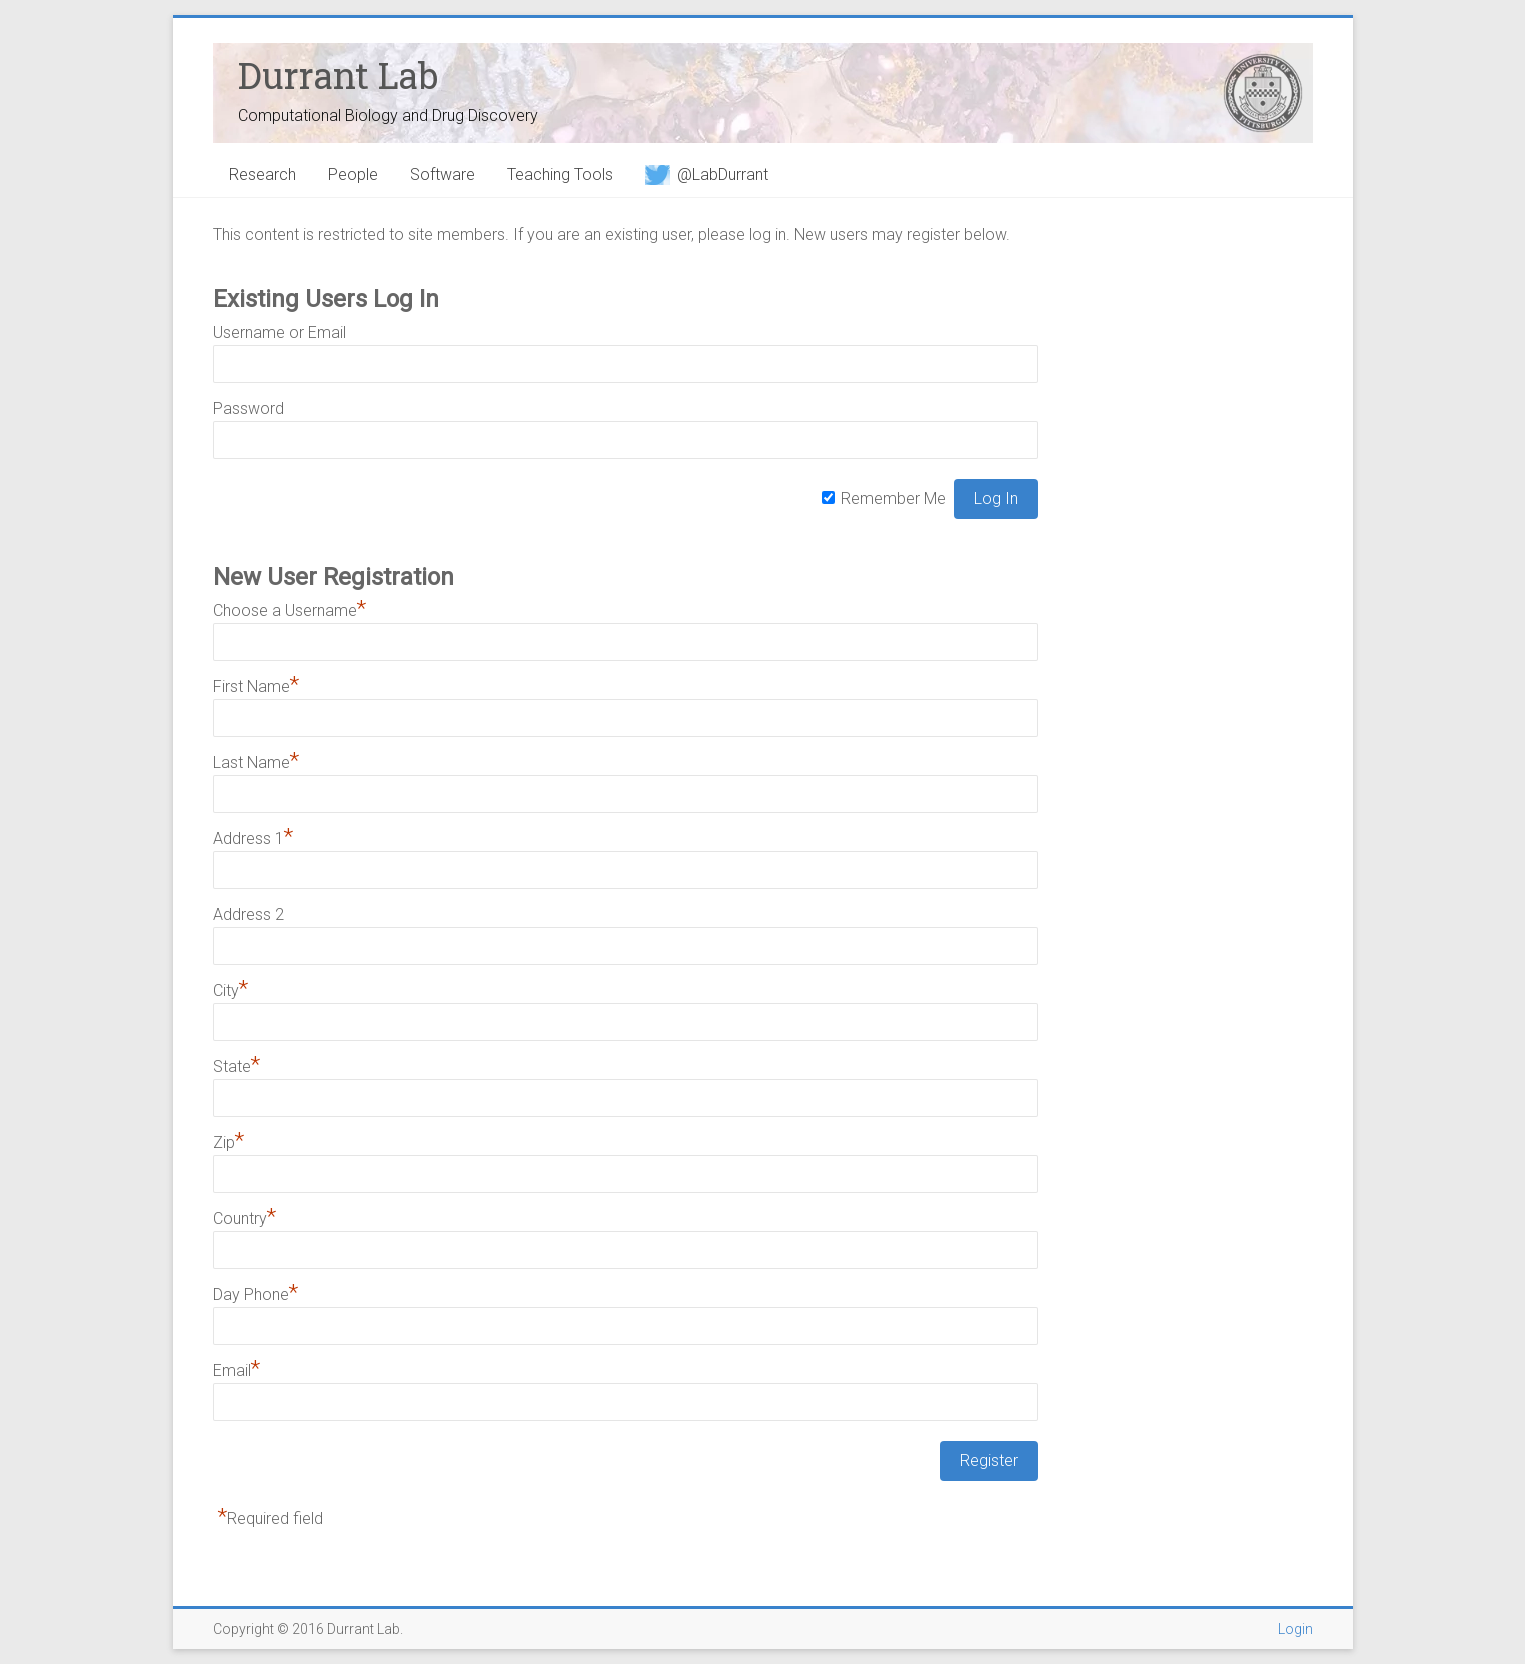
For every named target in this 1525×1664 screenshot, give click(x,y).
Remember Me (893, 498)
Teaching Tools (560, 174)
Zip (228, 1142)
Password (248, 408)
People (353, 174)
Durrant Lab (338, 75)
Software (442, 174)
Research (262, 174)
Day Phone (255, 1294)
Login (1295, 1629)
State (236, 1066)
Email (236, 1370)
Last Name (256, 762)
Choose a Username (289, 610)
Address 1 (253, 838)
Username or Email (279, 332)
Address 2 (248, 914)
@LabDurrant (706, 174)
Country (244, 1218)
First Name (256, 686)
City (230, 990)
